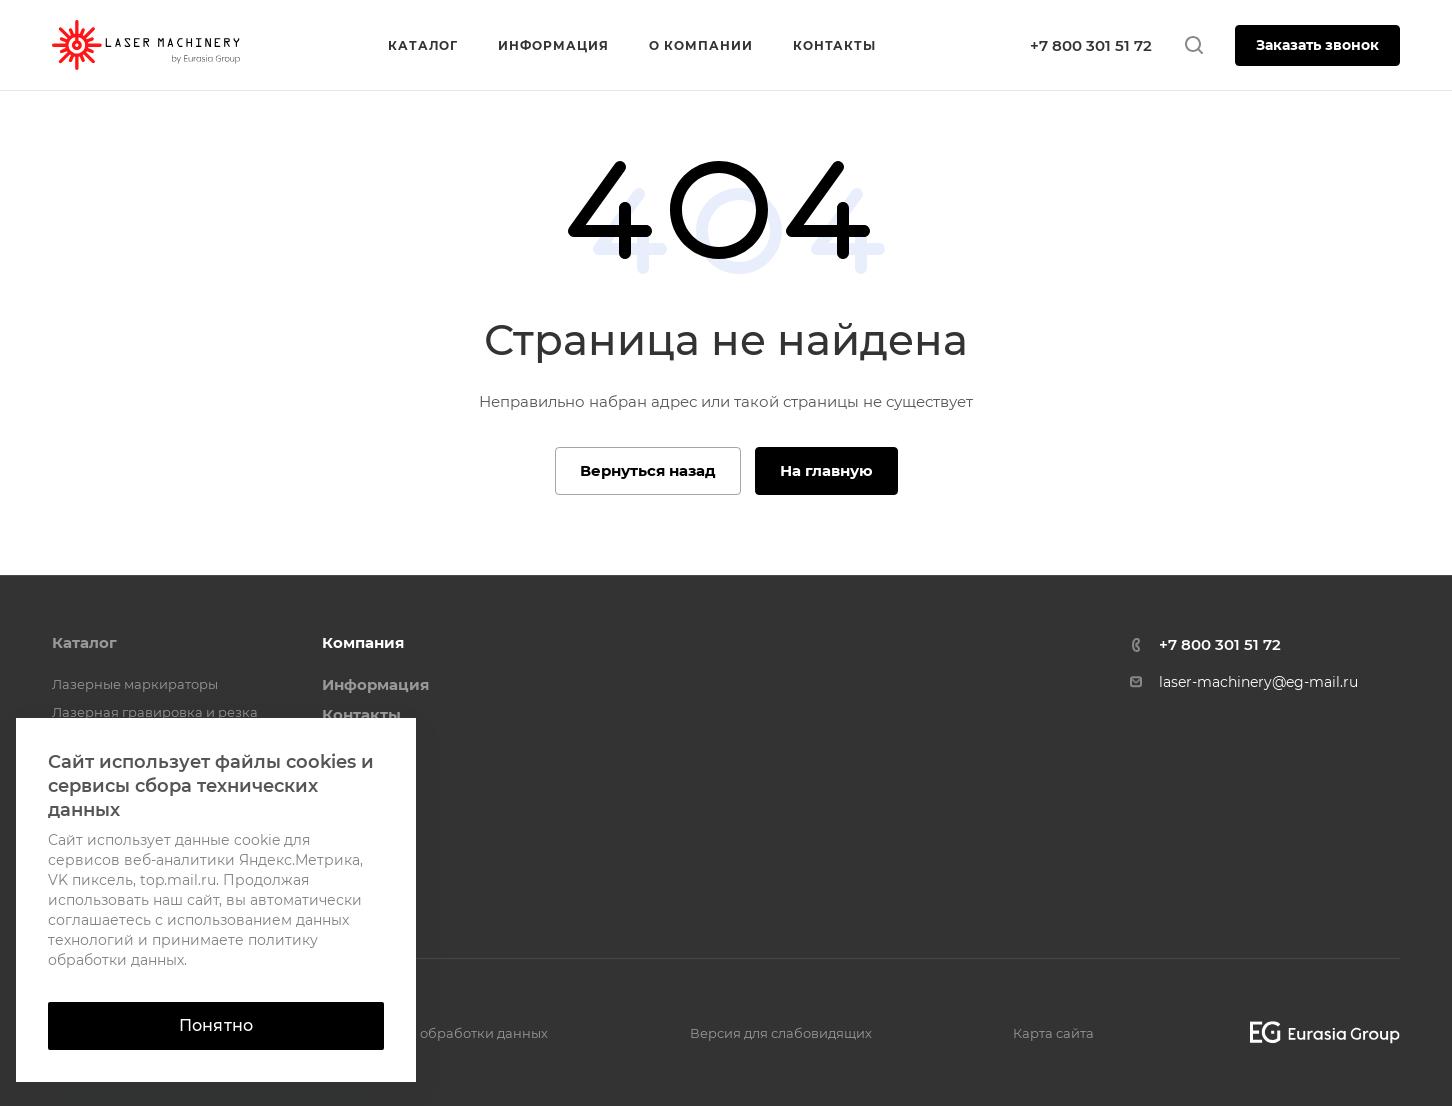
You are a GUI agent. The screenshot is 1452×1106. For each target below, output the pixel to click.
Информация (375, 684)
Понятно (216, 1025)
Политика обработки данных (449, 1033)
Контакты (361, 714)
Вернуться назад (648, 470)
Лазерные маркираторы (135, 684)
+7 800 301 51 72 (1091, 45)
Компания (363, 642)
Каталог (84, 642)
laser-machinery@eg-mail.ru (1258, 682)
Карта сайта (1053, 1033)
